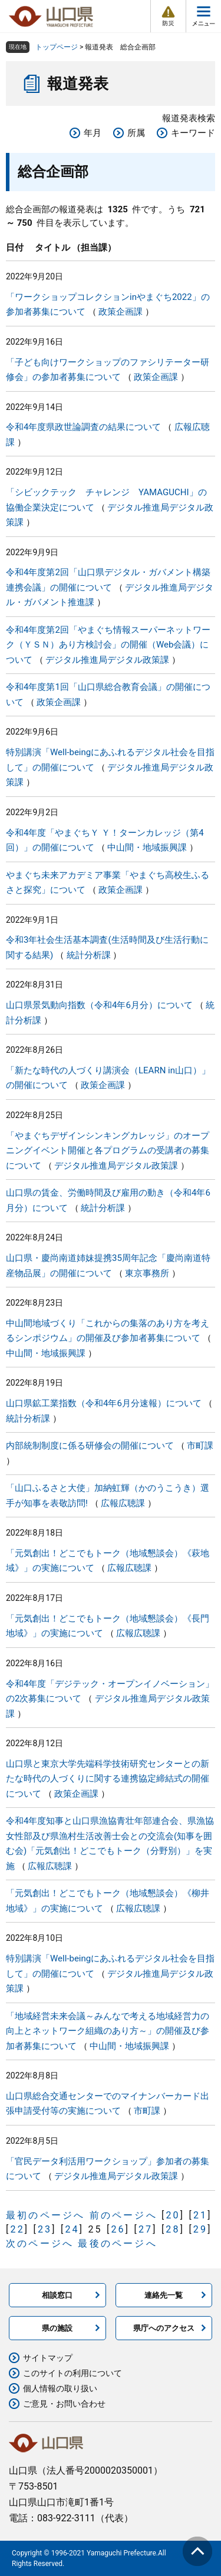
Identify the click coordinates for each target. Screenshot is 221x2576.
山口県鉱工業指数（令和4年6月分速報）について (104, 1403)
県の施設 (57, 2328)
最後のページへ (117, 2243)
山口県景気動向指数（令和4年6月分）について (99, 1005)
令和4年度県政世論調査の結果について (83, 427)
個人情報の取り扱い (60, 2388)
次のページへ (40, 2243)
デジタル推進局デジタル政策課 (107, 660)
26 (118, 2229)
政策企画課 (120, 311)
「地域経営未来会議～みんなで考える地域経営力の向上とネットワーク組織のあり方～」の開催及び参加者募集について (107, 2031)
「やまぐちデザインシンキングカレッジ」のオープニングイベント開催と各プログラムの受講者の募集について (107, 1150)
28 (173, 2229)
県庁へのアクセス (163, 2328)
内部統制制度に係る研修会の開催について (90, 1445)
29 (200, 2229)
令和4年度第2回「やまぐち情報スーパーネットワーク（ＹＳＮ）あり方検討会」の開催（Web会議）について (108, 645)
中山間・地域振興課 (147, 847)
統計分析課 (89, 955)
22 (17, 2229)
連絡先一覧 (163, 2295)
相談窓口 (57, 2295)
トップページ (56, 47)
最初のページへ (45, 2215)
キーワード (193, 133)
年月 (92, 133)
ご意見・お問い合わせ (64, 2403)
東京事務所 (147, 1273)
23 (45, 2229)
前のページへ (123, 2215)
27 (145, 2229)
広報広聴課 (123, 1503)
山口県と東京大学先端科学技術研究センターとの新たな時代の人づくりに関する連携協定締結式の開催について (107, 1779)
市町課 (200, 1445)
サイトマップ (47, 2358)
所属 (136, 133)
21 (200, 2215)
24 (72, 2229)
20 (173, 2215)
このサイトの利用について (72, 2373)
